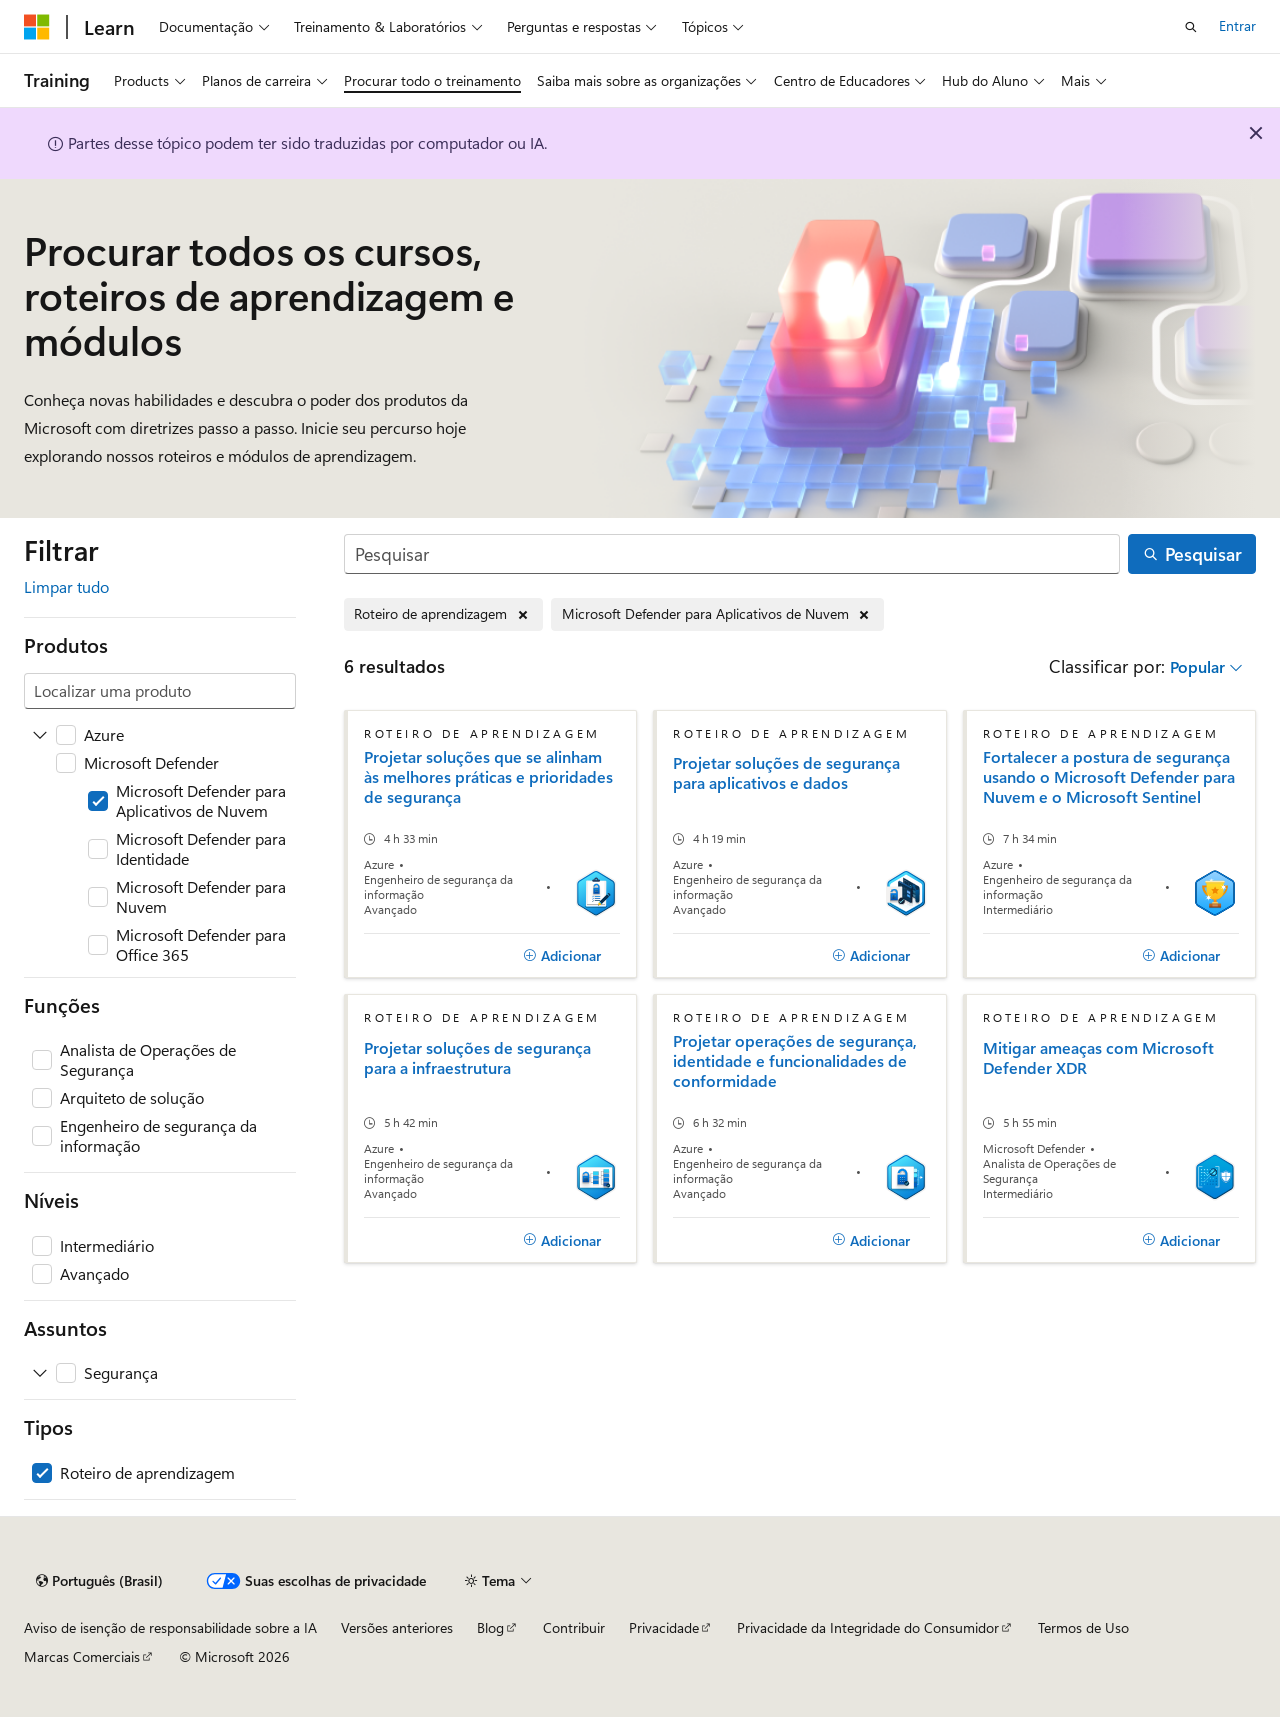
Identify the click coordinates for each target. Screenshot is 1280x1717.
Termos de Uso (1083, 1627)
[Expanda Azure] (40, 735)
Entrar (1237, 25)
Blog (490, 1627)
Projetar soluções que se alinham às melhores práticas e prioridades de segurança (488, 777)
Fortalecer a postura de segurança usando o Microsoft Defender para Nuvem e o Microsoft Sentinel (1109, 777)
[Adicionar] (562, 956)
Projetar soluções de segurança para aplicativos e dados (786, 773)
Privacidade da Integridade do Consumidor (868, 1627)
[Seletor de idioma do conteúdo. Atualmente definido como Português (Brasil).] (99, 1581)
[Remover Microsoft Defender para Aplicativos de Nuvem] (717, 614)
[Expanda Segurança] (40, 1373)
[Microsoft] (37, 27)
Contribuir (574, 1627)
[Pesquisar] (732, 554)
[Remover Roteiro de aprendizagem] (443, 614)
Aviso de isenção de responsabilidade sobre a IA (170, 1627)
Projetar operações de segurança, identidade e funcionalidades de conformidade (795, 1061)
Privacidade (664, 1627)
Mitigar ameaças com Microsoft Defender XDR (1098, 1058)
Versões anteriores (397, 1627)
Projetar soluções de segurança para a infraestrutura (477, 1058)
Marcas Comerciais (82, 1656)
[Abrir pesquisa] (1191, 27)
